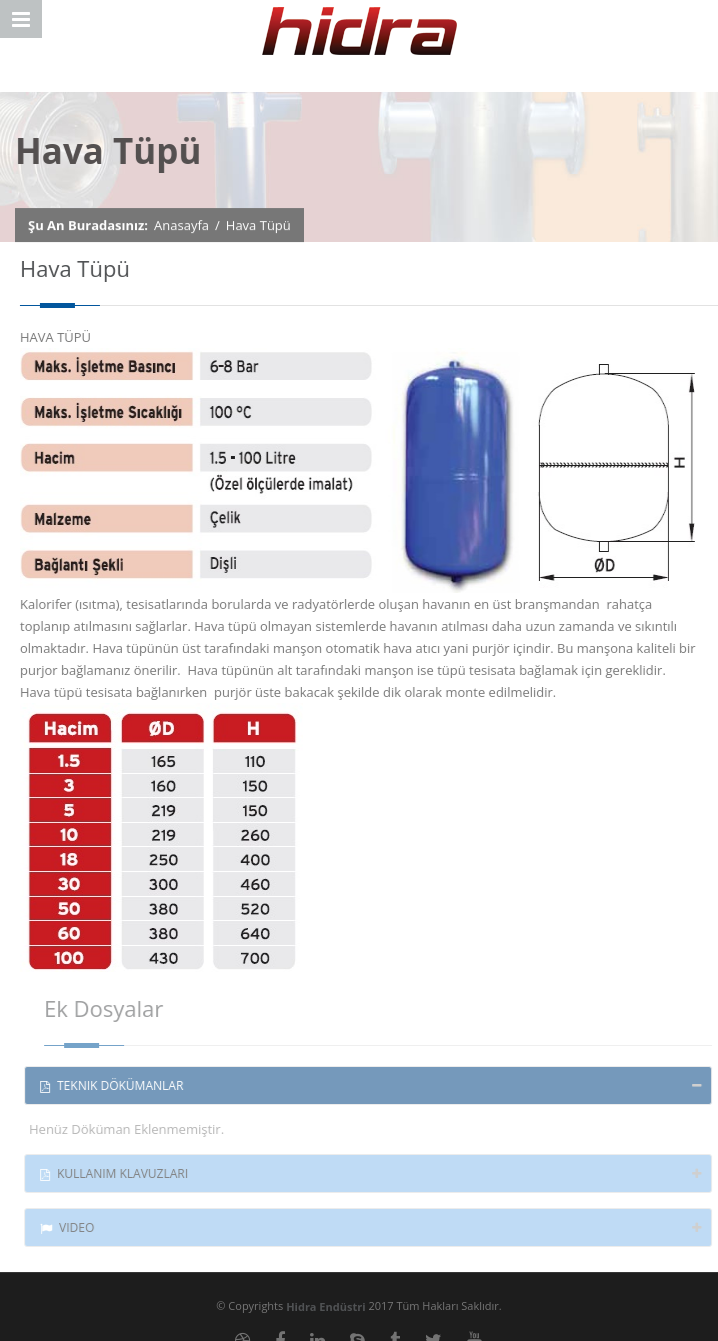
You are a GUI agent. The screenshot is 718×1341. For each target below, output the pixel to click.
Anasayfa (181, 225)
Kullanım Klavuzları (119, 1173)
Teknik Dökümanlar (116, 1085)
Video (72, 1227)
